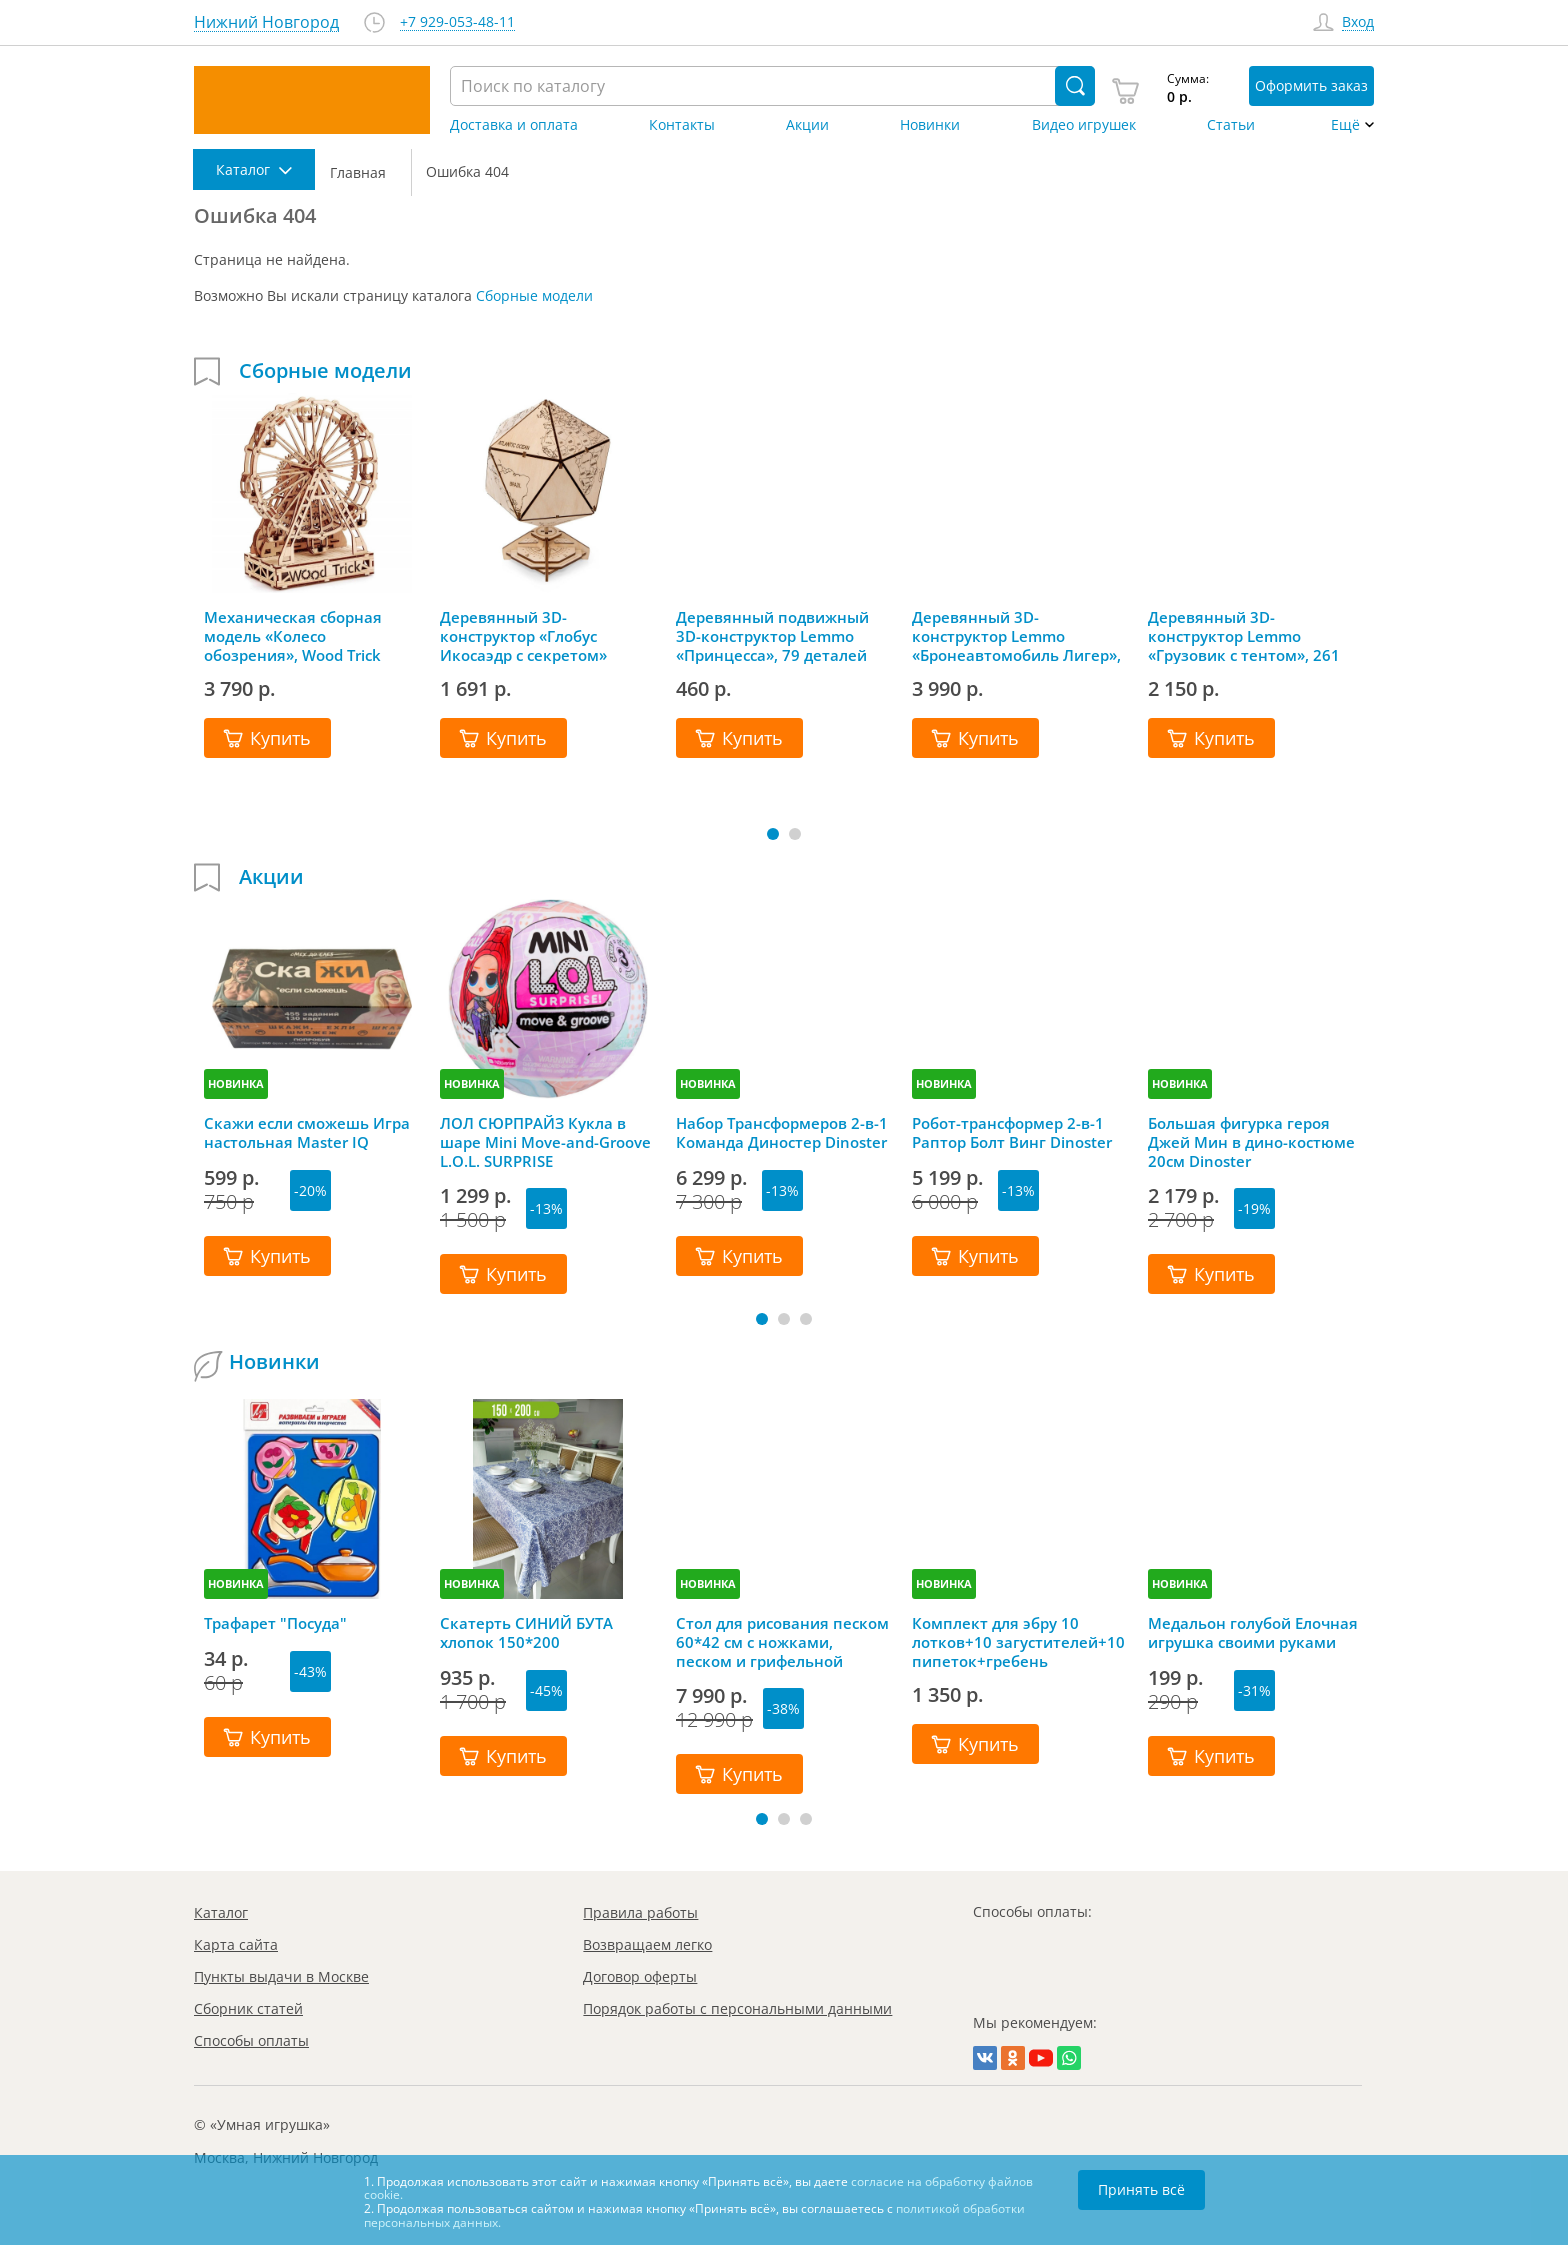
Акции (807, 125)
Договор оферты (640, 1976)
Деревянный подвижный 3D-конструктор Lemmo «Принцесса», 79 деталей (772, 636)
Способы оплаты (251, 2040)
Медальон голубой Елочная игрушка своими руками (1253, 1633)
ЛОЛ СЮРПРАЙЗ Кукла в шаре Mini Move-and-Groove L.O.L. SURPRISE (545, 1142)
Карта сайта (236, 1944)
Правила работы (640, 1912)
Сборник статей (248, 2008)
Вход (1358, 22)
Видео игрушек (1084, 125)
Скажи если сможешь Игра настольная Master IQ (307, 1133)
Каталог (221, 1912)
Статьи (1231, 125)
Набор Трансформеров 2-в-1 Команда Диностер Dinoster (782, 1133)
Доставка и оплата (514, 125)
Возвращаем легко (647, 1944)
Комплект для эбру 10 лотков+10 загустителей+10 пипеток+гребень (1018, 1642)
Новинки (930, 125)
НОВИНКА (236, 1083)
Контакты (682, 125)
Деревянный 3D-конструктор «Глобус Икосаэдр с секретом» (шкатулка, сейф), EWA (525, 636)
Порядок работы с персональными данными (737, 2008)
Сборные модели (534, 295)
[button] (773, 834)
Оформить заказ (1311, 85)
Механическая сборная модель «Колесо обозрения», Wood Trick (293, 636)
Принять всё (1141, 2189)
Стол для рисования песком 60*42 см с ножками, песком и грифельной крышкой (782, 1642)
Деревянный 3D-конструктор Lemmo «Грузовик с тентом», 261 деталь (1244, 636)
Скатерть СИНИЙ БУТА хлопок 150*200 (526, 1633)
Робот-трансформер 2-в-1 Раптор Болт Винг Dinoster (1012, 1133)
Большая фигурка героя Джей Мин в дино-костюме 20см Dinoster (1251, 1142)
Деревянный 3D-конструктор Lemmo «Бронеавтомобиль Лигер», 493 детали (1016, 636)
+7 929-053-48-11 (457, 22)
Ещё (1345, 125)
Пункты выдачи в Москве (281, 1976)
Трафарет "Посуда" (275, 1623)
